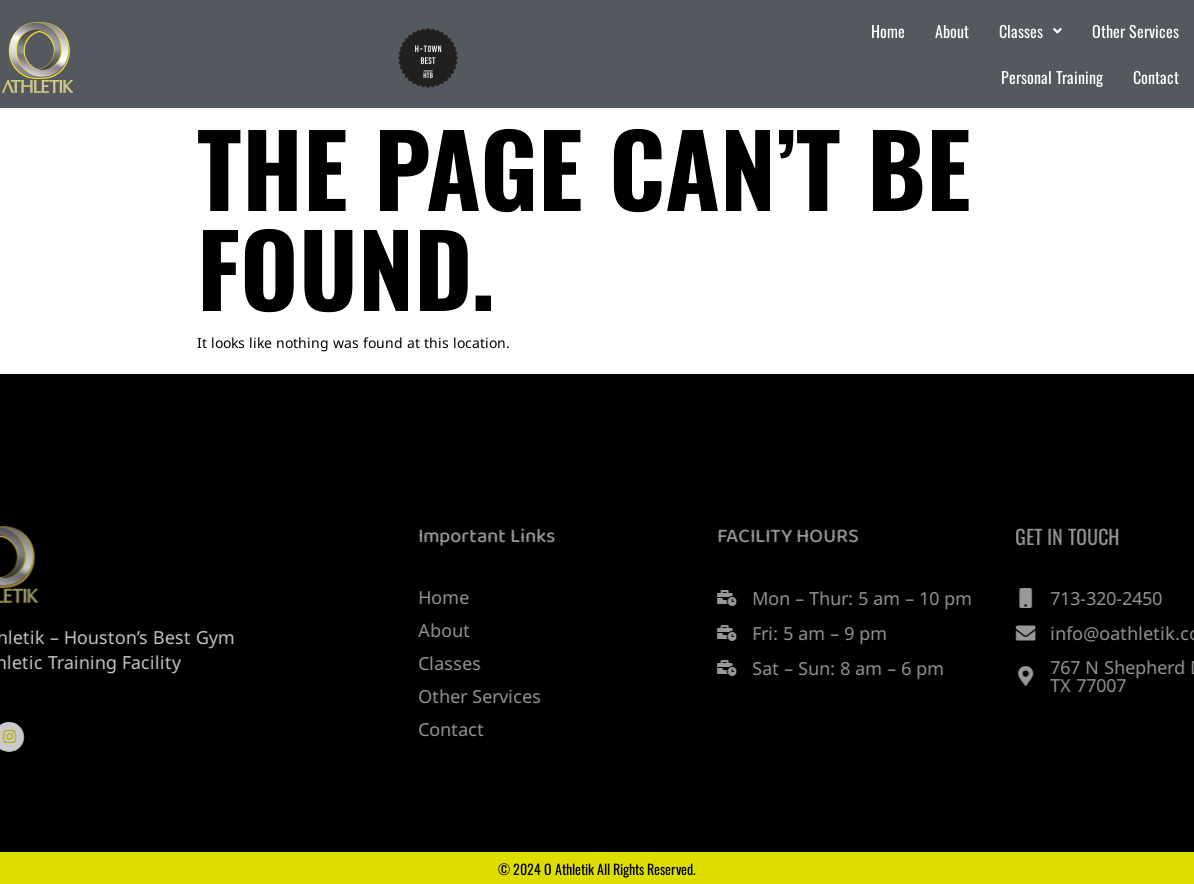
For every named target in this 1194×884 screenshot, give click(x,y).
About (952, 31)
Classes (1030, 31)
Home (888, 31)
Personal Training (1052, 77)
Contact (1156, 77)
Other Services (1135, 31)
